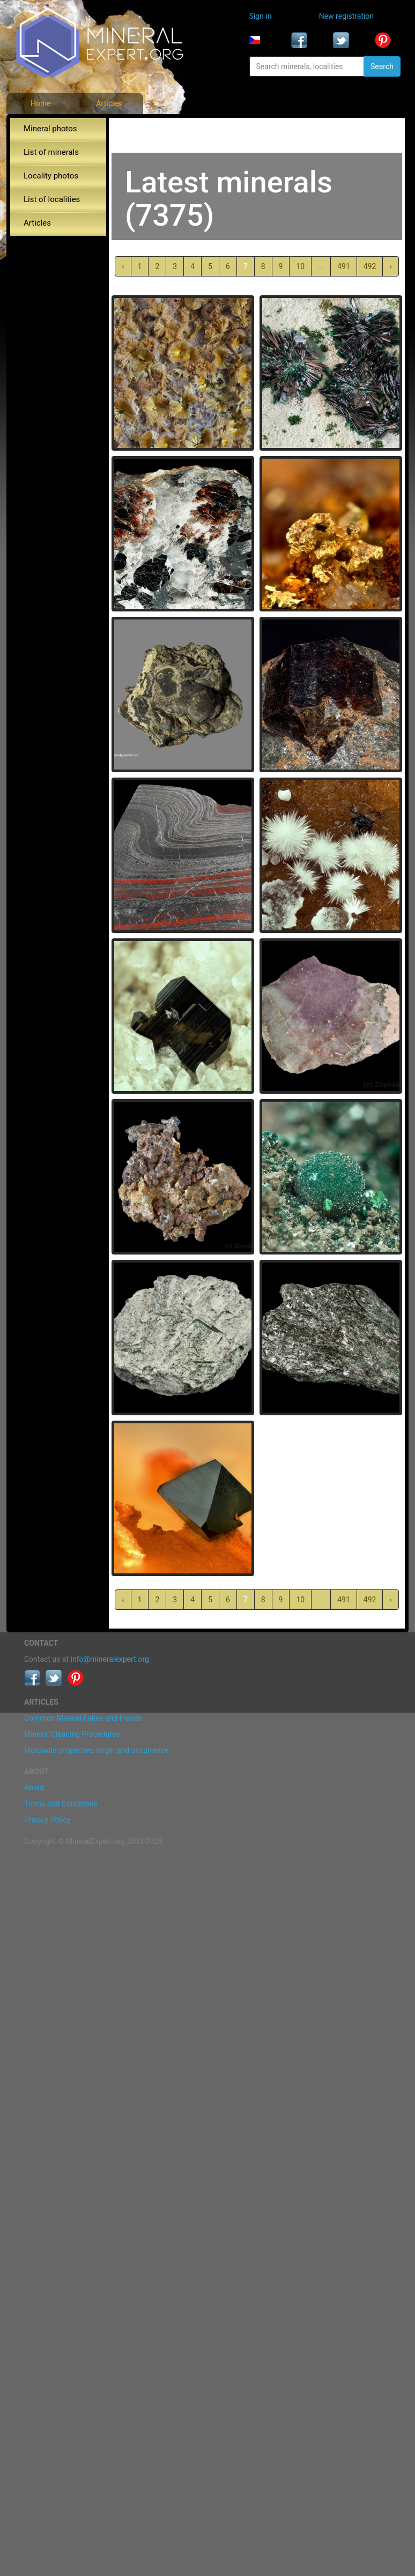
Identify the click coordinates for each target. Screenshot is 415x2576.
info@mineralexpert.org (110, 1659)
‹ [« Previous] (123, 266)
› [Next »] (390, 266)
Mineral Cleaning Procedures (72, 1734)
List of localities (52, 199)
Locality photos (51, 176)
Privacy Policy (47, 1820)
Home (41, 103)
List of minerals (51, 152)
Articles (109, 103)
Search (382, 66)
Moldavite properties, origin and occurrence (96, 1750)
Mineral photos (50, 128)
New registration (346, 16)
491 (343, 266)
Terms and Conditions (61, 1804)
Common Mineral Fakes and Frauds (83, 1718)
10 (300, 266)
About (34, 1787)
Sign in (260, 16)
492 (370, 266)
